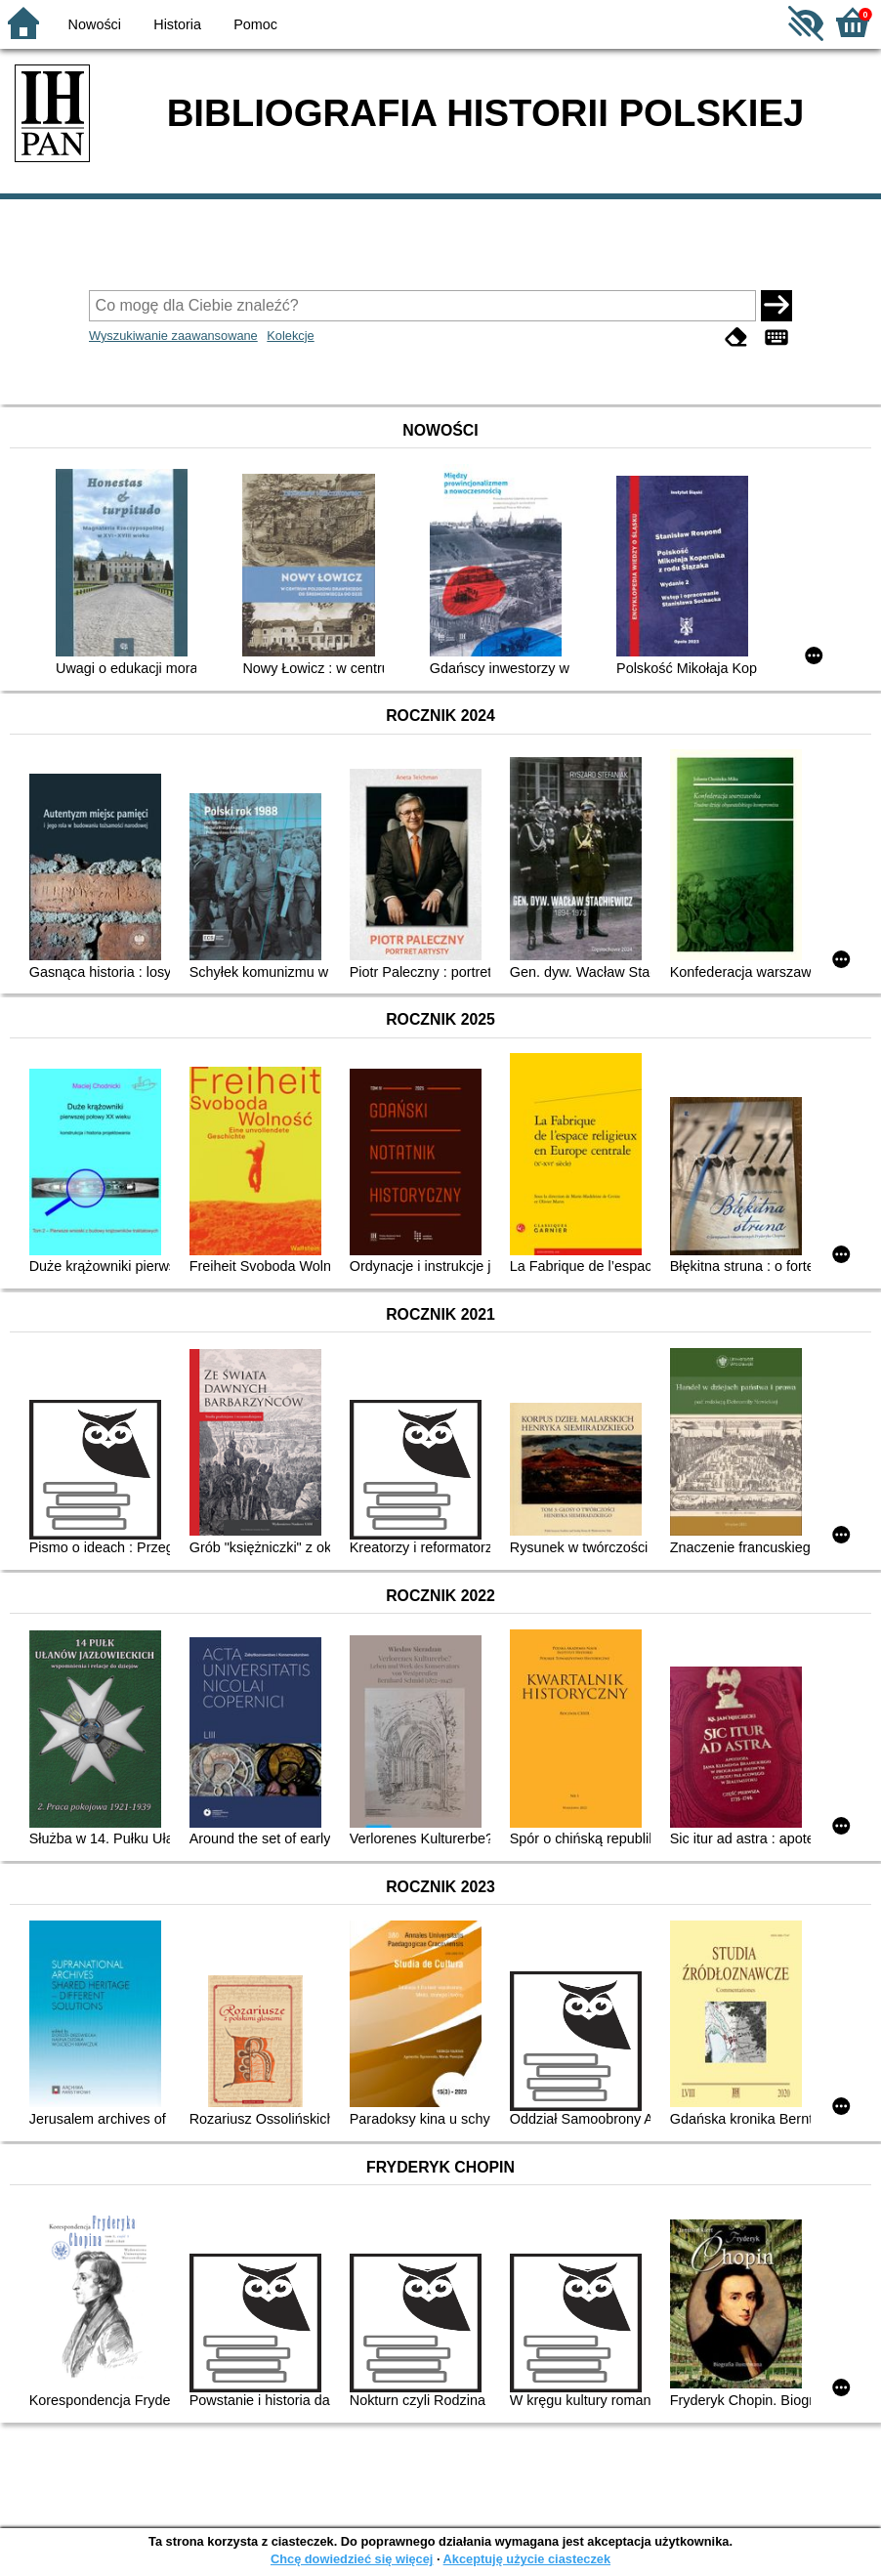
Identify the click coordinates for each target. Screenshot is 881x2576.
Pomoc (255, 24)
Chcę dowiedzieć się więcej (352, 2559)
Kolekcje (290, 335)
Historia (177, 24)
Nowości (94, 24)
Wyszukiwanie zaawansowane (173, 335)
